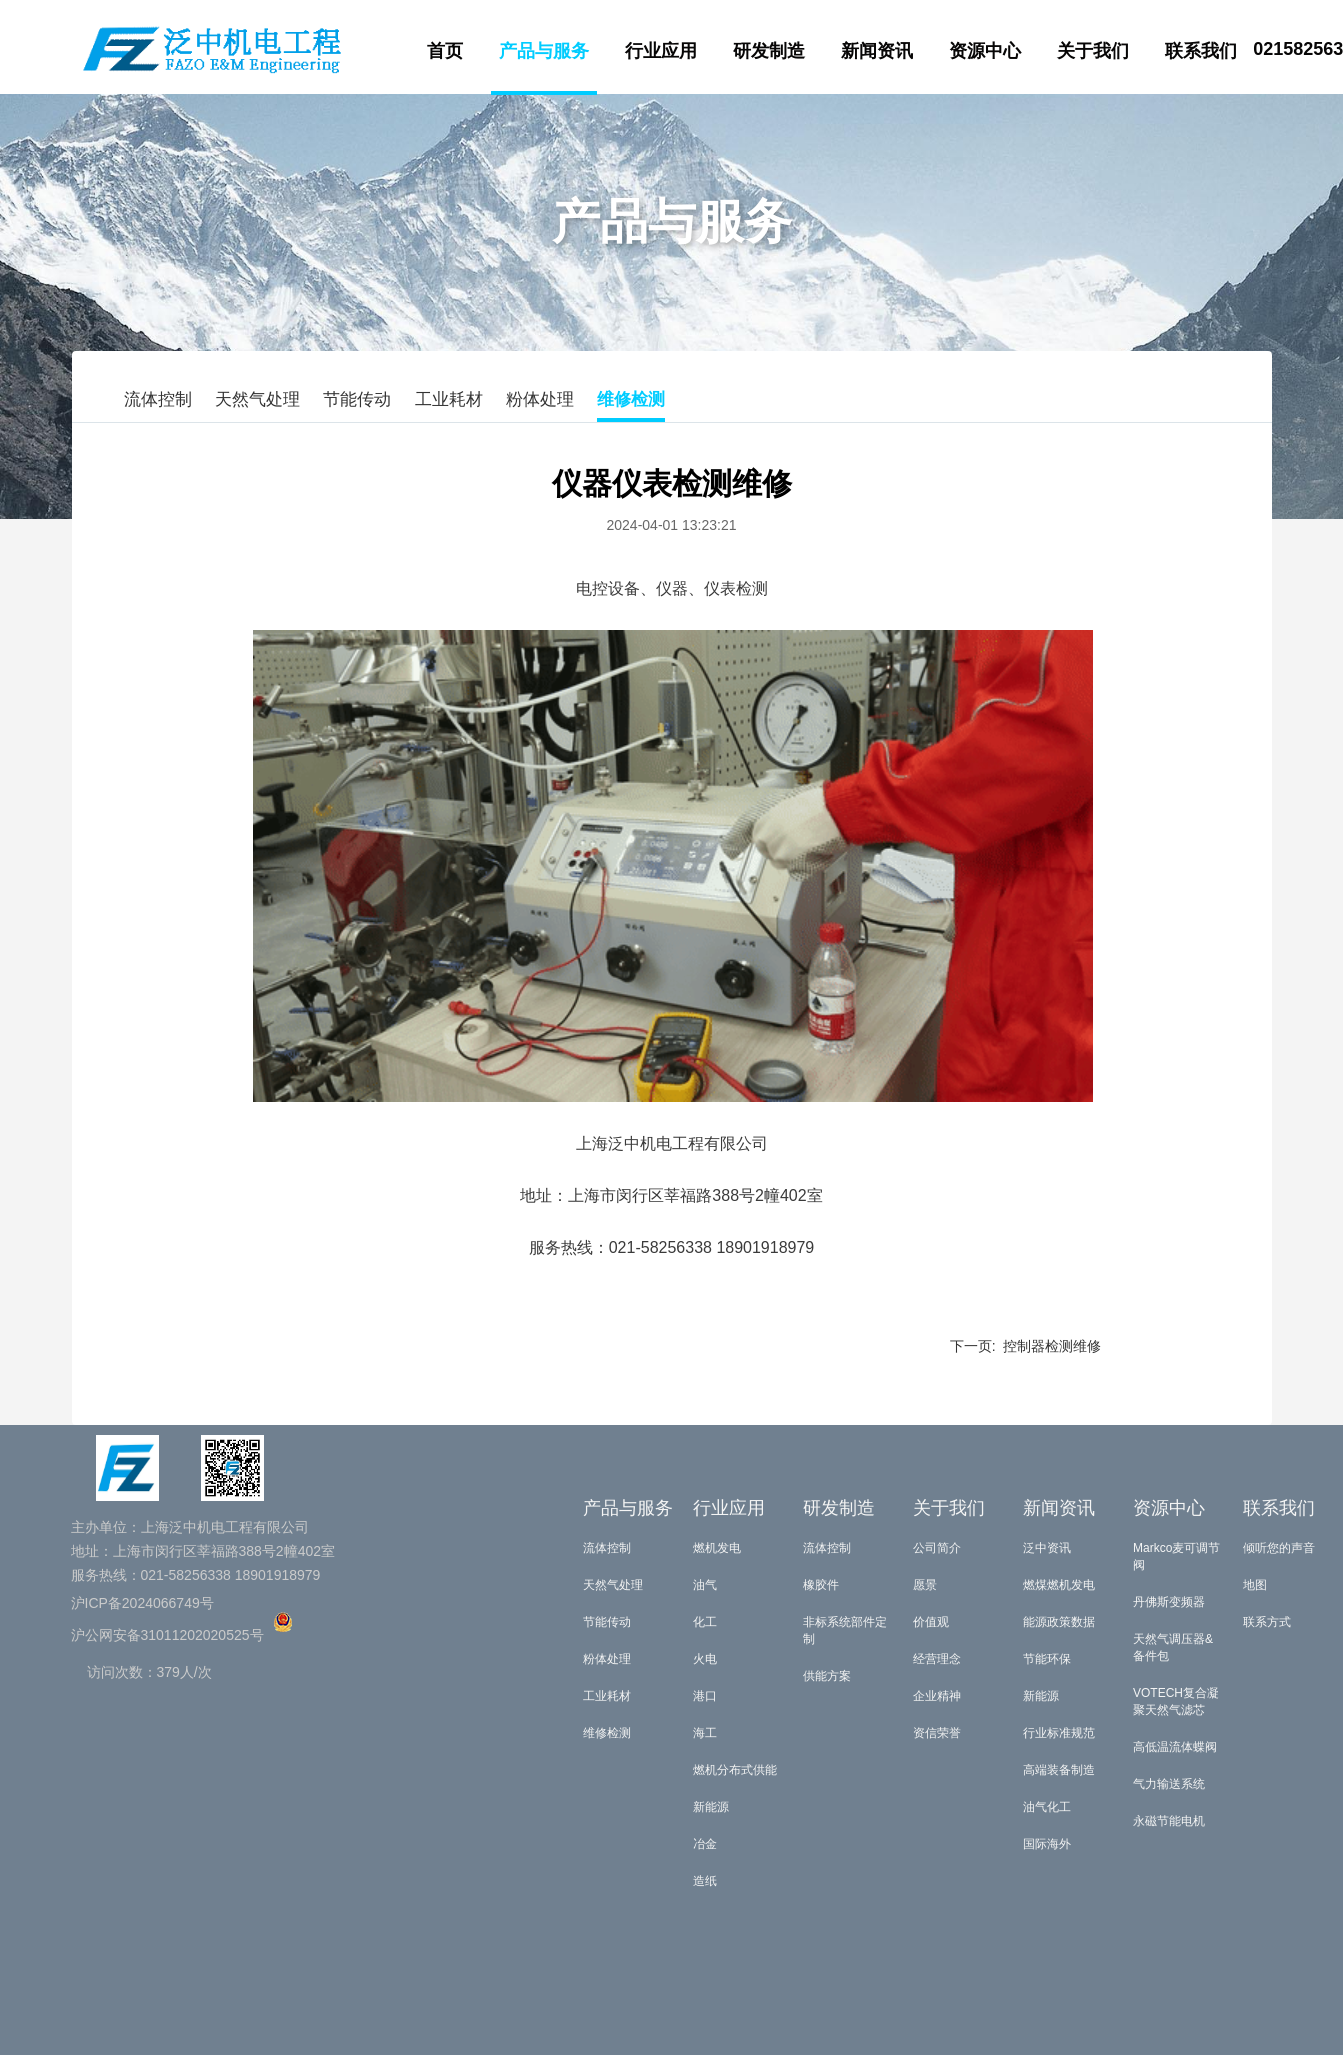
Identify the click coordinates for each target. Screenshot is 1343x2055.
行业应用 (661, 51)
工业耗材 (449, 399)
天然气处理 (257, 399)
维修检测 (631, 399)
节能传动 (357, 399)
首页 (445, 51)
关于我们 (1093, 51)
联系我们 (1201, 51)
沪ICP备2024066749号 (142, 1603)
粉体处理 (540, 399)
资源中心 (985, 51)
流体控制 (158, 399)
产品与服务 (544, 51)
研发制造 (769, 51)
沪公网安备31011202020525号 (167, 1635)
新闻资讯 (877, 51)
